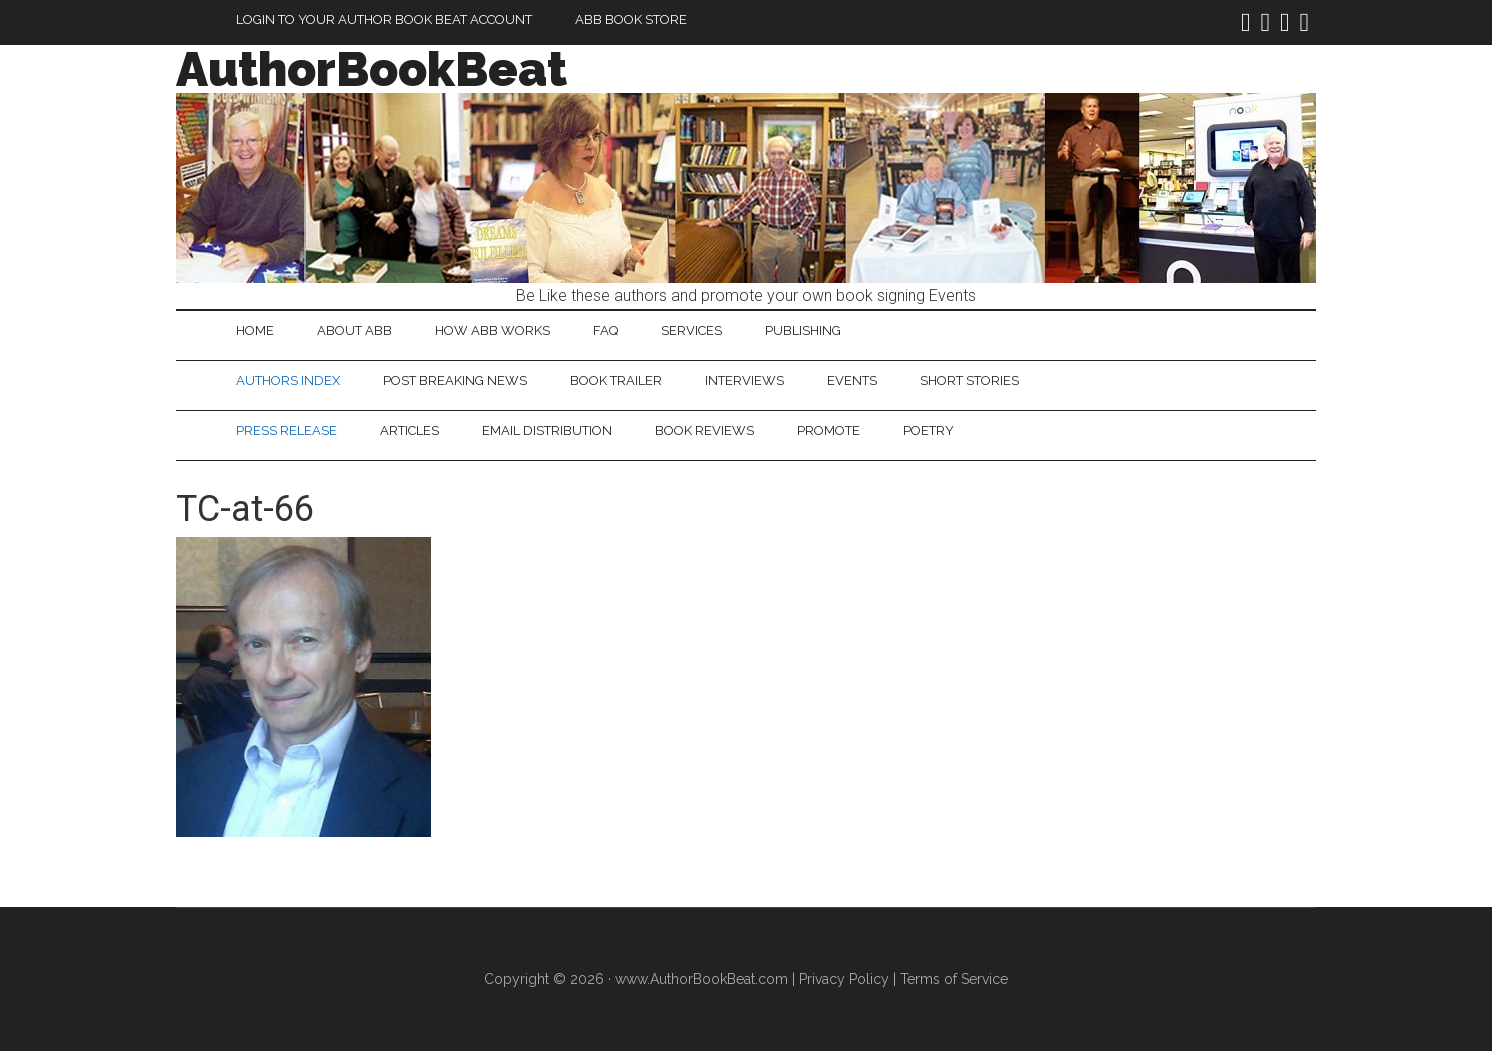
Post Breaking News (455, 380)
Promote (828, 430)
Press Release (286, 430)
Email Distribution (547, 430)
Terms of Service (954, 979)
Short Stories (969, 380)
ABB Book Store (631, 19)
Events (852, 380)
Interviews (744, 380)
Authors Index (288, 380)
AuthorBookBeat (371, 69)
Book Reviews (704, 430)
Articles (409, 430)
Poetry (928, 430)
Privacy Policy (844, 979)
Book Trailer (616, 380)
